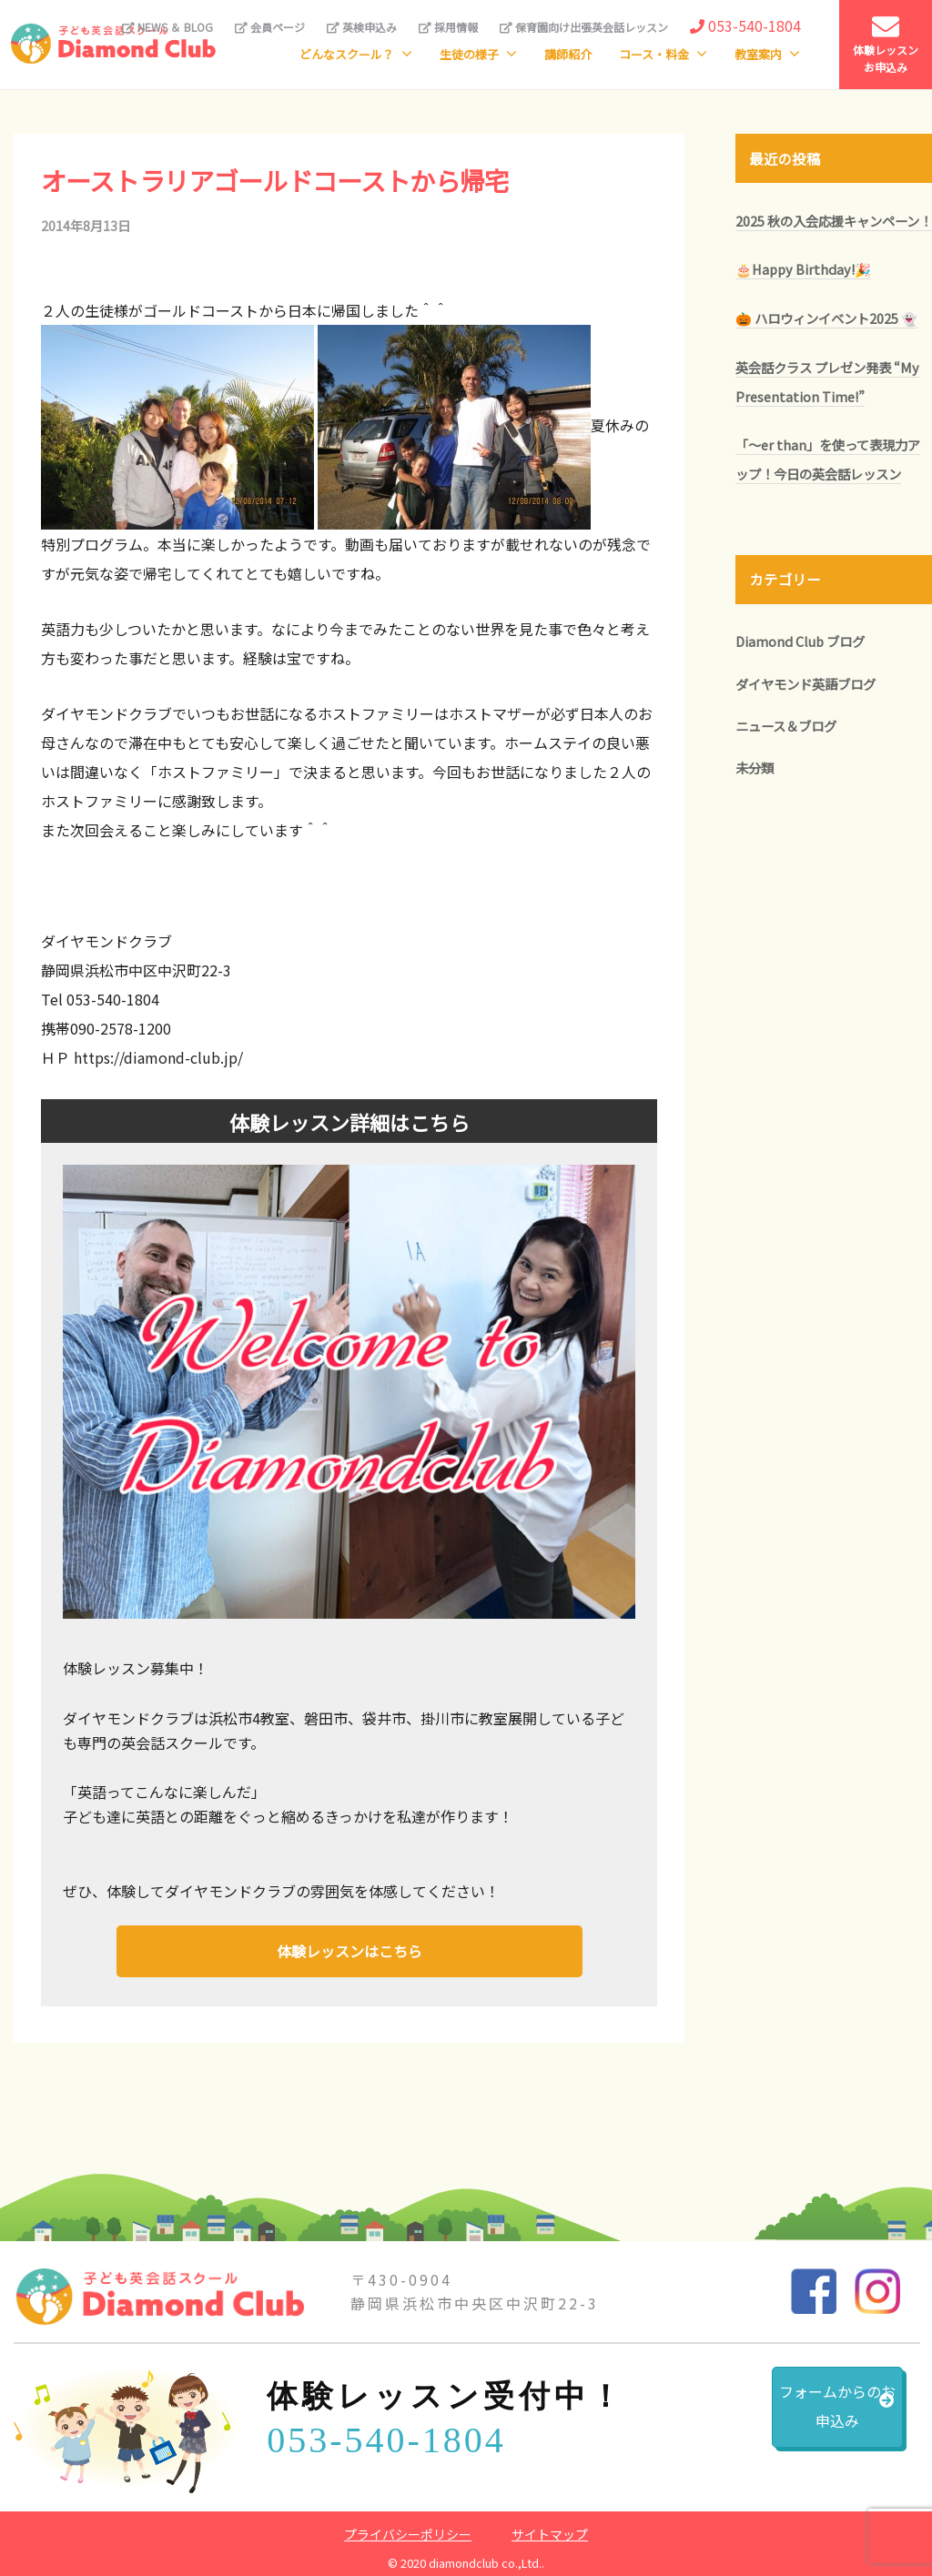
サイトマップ (550, 2529)
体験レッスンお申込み (885, 44)
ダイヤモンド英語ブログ (805, 683)
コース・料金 (654, 54)
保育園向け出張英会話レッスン (584, 27)
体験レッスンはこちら (349, 1949)
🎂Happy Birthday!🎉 (803, 268)
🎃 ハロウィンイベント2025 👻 (826, 318)
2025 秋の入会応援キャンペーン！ (833, 220)
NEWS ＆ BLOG (167, 27)
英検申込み (362, 27)
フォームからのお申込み (791, 2416)
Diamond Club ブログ (800, 641)
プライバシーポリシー (407, 2529)
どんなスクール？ (346, 54)
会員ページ (270, 27)
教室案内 (758, 54)
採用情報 (448, 27)
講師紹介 (568, 54)
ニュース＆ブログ (785, 725)
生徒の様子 (469, 54)
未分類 (754, 767)
